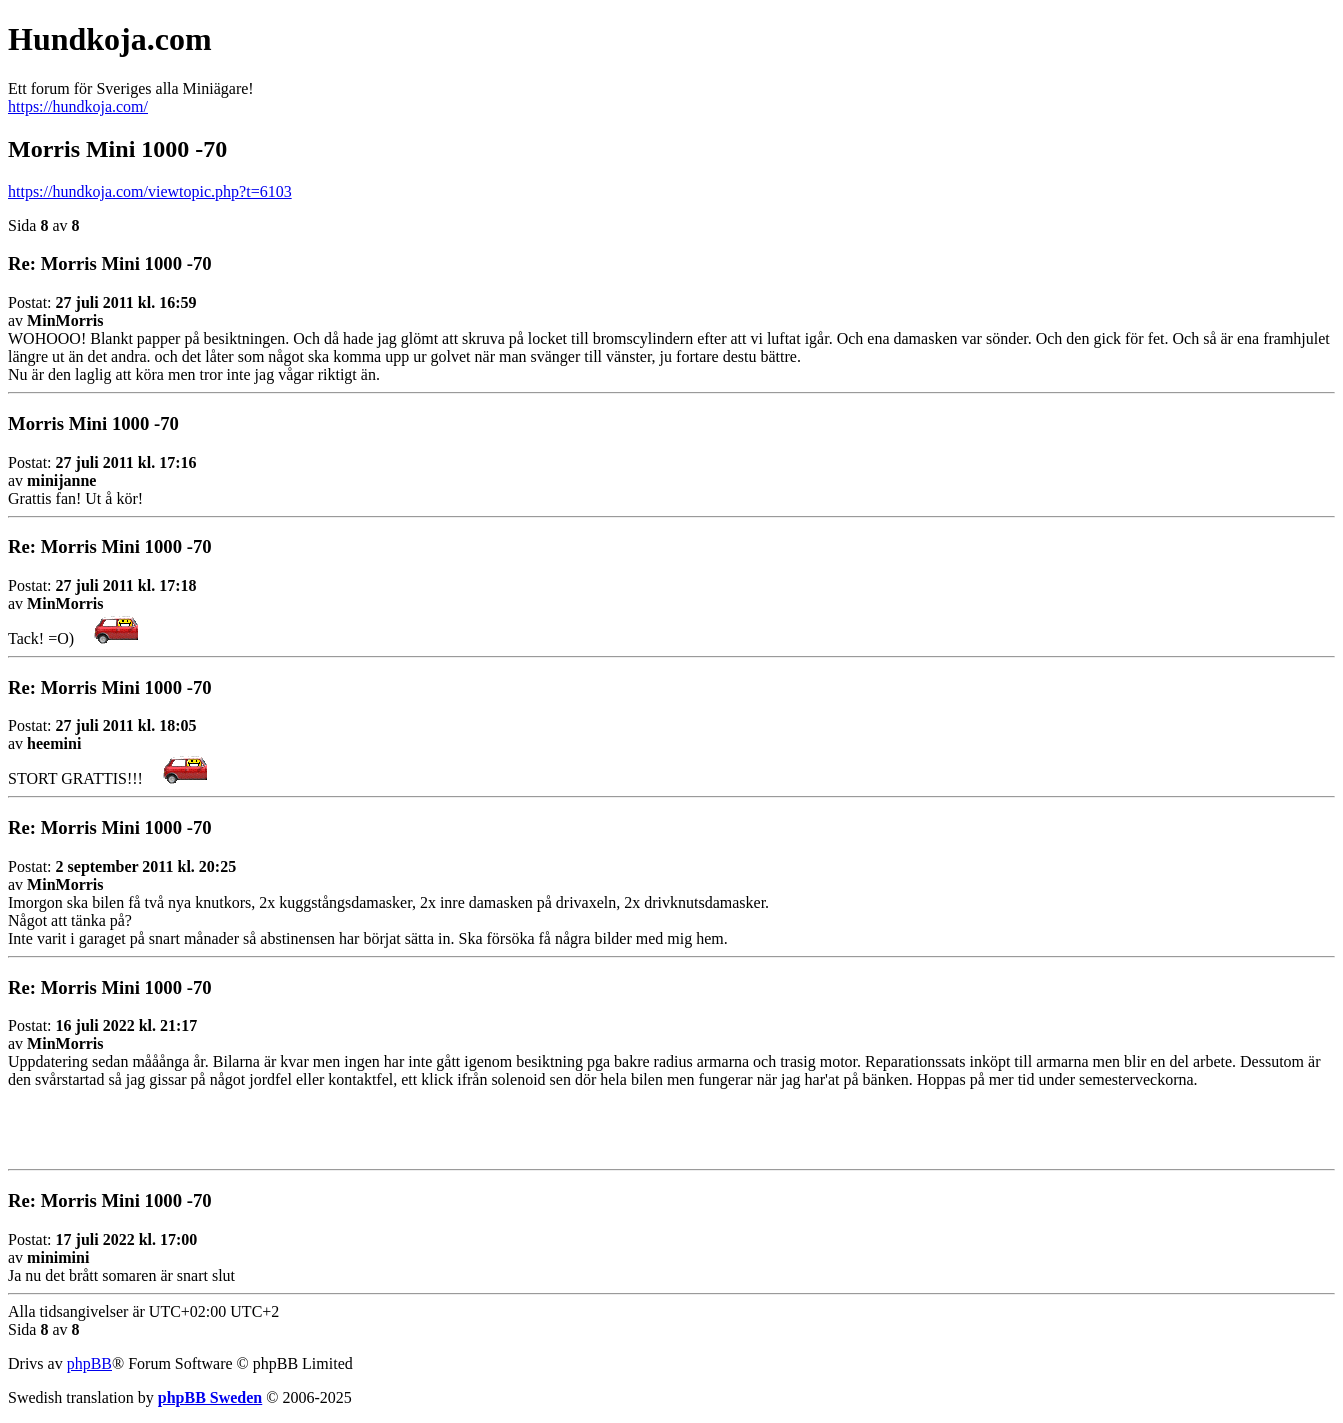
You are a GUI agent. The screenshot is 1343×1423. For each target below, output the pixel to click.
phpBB (89, 1363)
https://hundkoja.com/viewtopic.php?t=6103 (150, 191)
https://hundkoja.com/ (78, 106)
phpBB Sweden (210, 1397)
